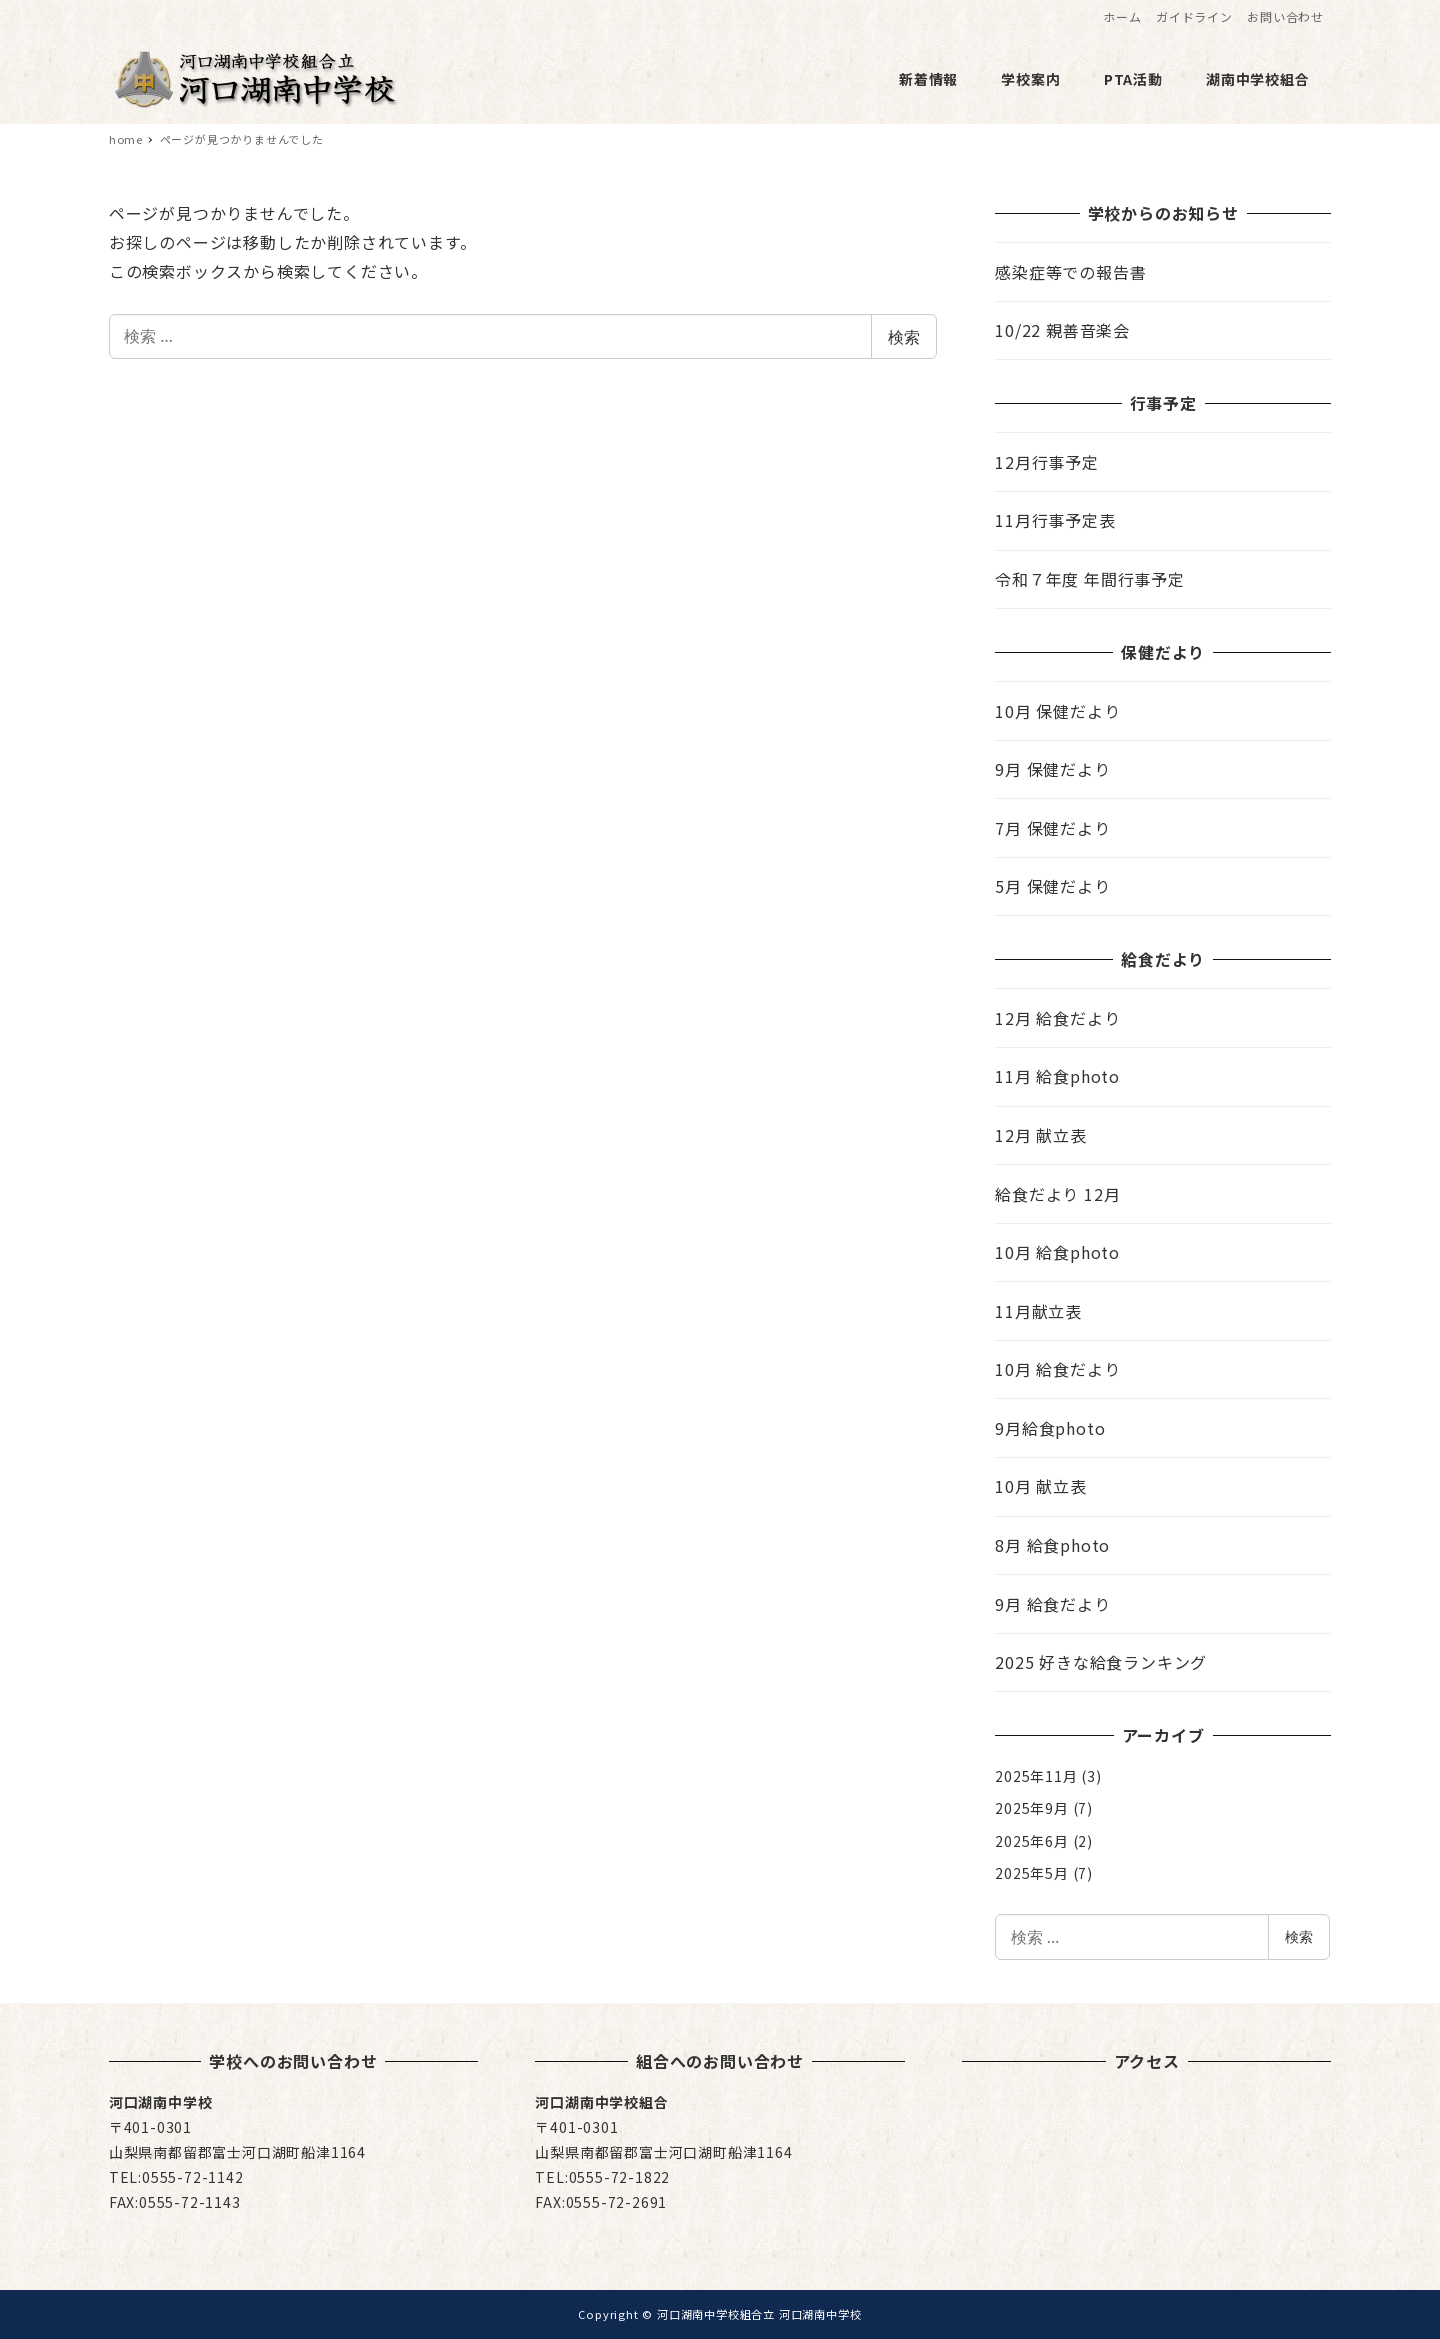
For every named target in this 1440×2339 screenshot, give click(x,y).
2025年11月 (1036, 1776)
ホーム (1122, 16)
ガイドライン (1194, 16)
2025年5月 (1032, 1873)
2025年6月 (1032, 1841)
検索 (904, 337)
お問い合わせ (1285, 16)
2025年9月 (1032, 1808)
